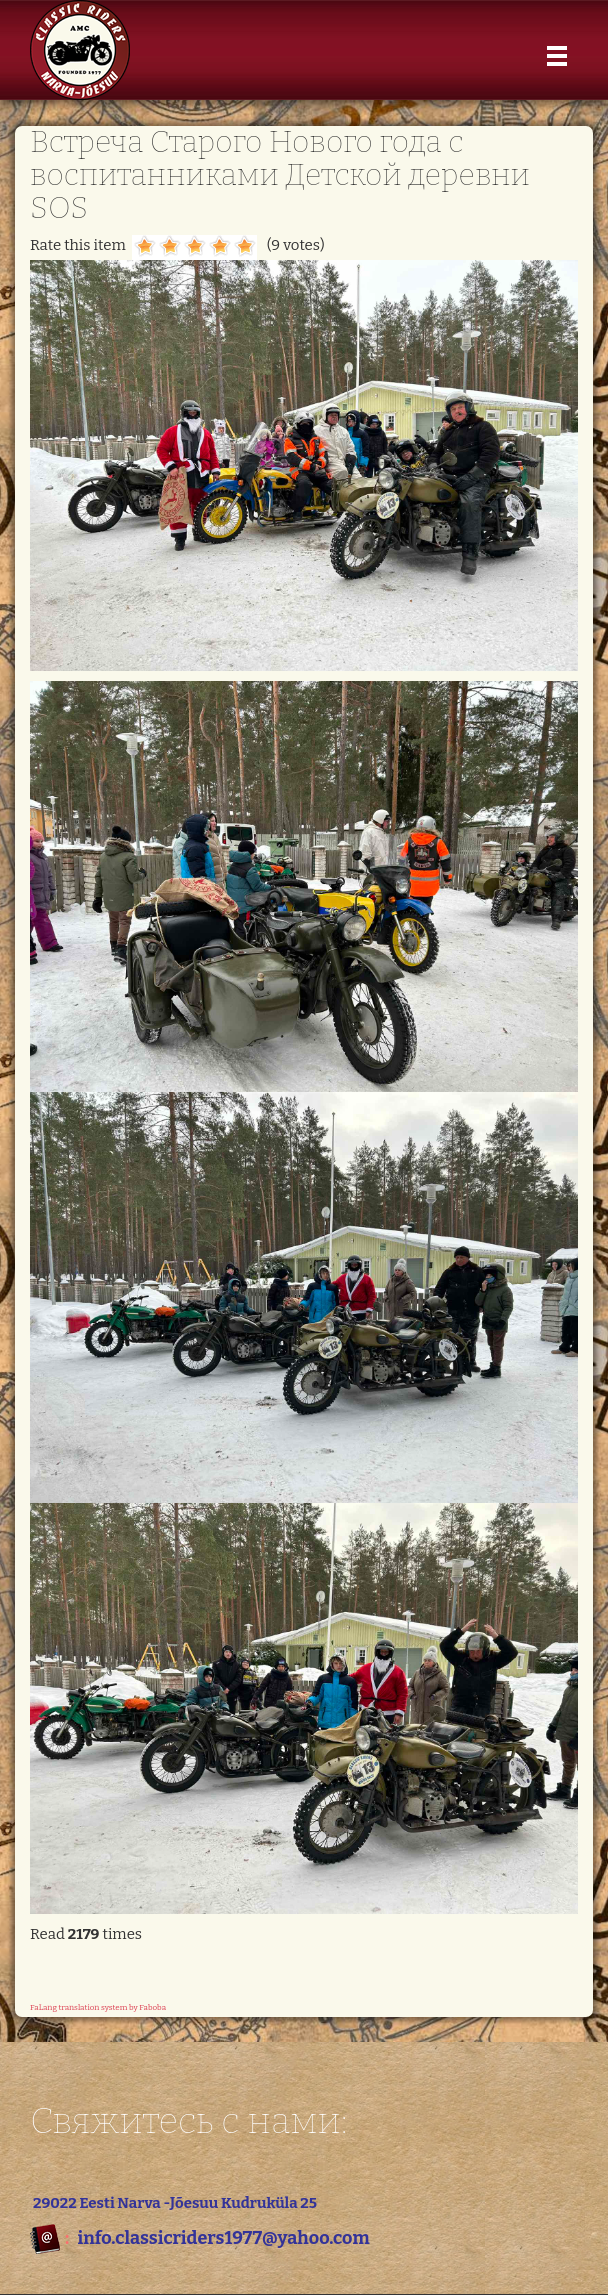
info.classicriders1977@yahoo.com (223, 2238)
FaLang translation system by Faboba (98, 2007)
